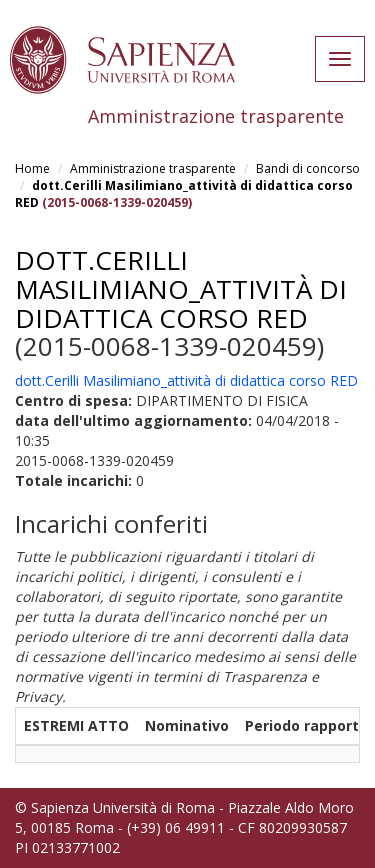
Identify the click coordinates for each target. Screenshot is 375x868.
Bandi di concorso (308, 168)
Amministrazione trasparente (153, 168)
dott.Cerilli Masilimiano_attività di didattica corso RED (181, 288)
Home (32, 168)
